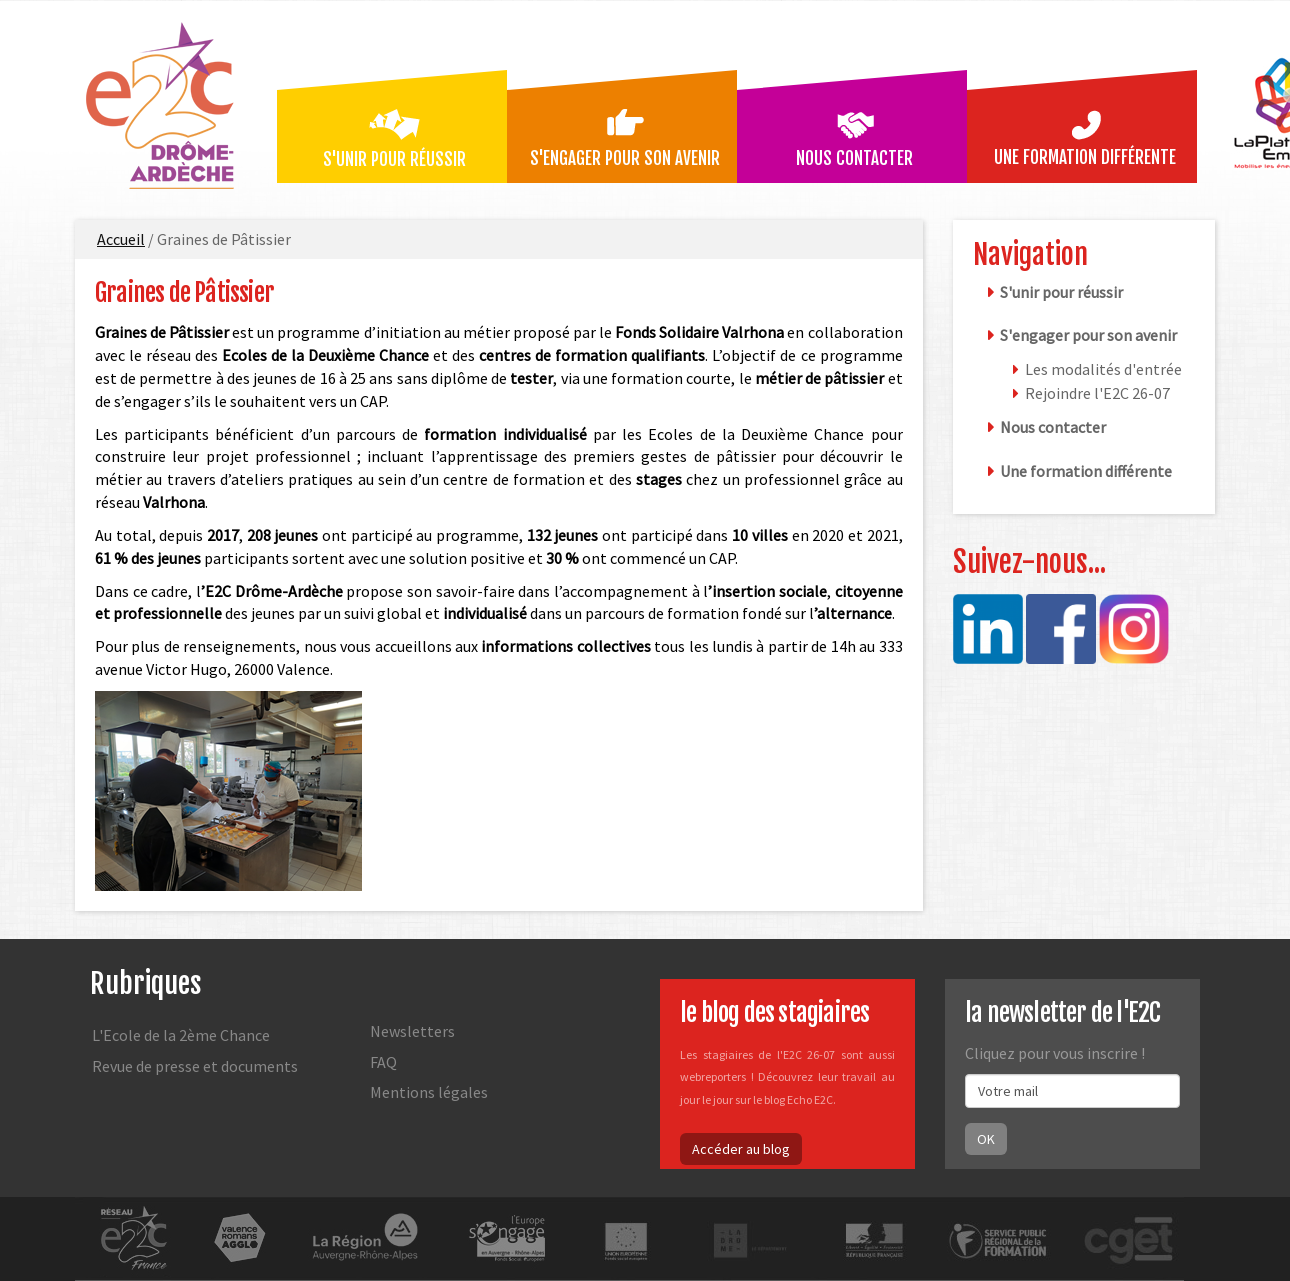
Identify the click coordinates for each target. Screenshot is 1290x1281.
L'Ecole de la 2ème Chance (181, 1035)
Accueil (121, 239)
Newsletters (412, 1031)
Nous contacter (854, 158)
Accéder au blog (741, 1149)
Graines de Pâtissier (184, 292)
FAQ (383, 1062)
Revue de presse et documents (195, 1066)
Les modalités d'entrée (1103, 369)
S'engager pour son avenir (625, 158)
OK (986, 1139)
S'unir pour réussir (394, 159)
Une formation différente (1085, 157)
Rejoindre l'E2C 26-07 (1097, 393)
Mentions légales (429, 1092)
